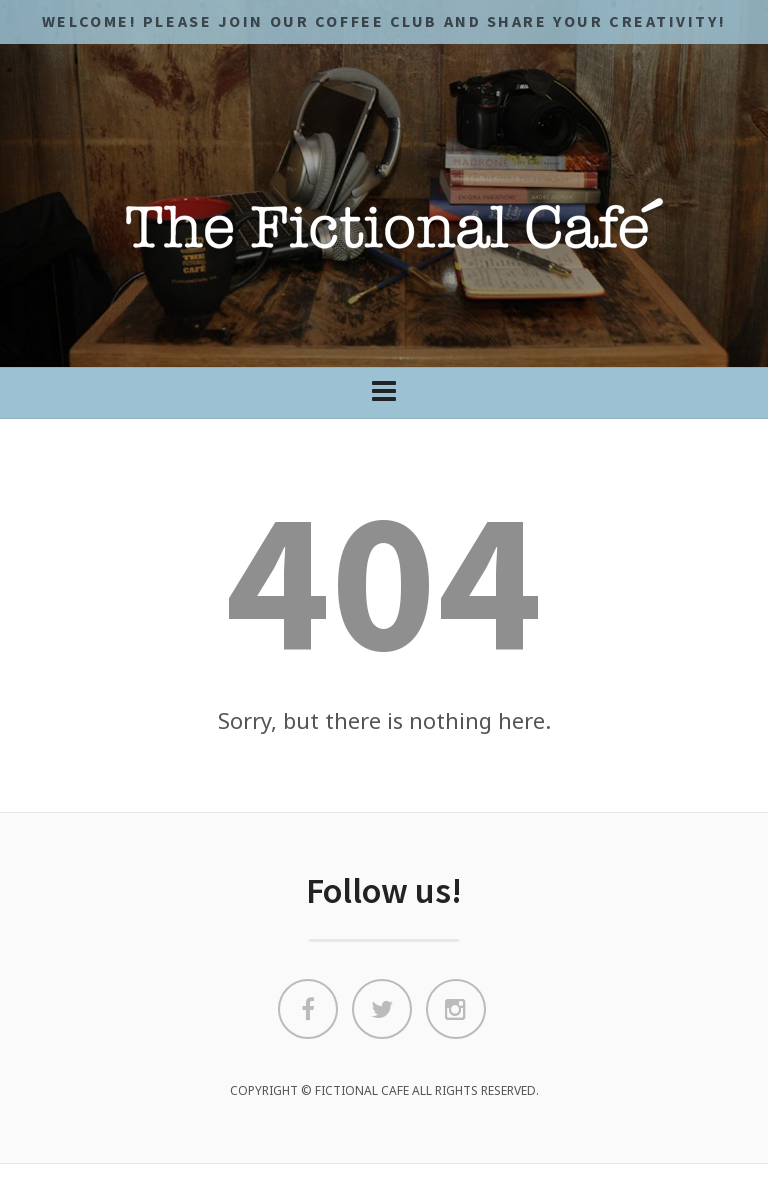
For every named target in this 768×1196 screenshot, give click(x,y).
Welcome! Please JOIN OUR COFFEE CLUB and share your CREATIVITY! (384, 21)
